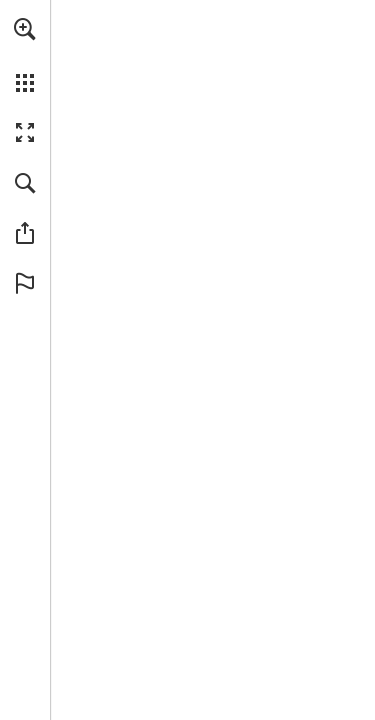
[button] (25, 29)
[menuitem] (25, 55)
